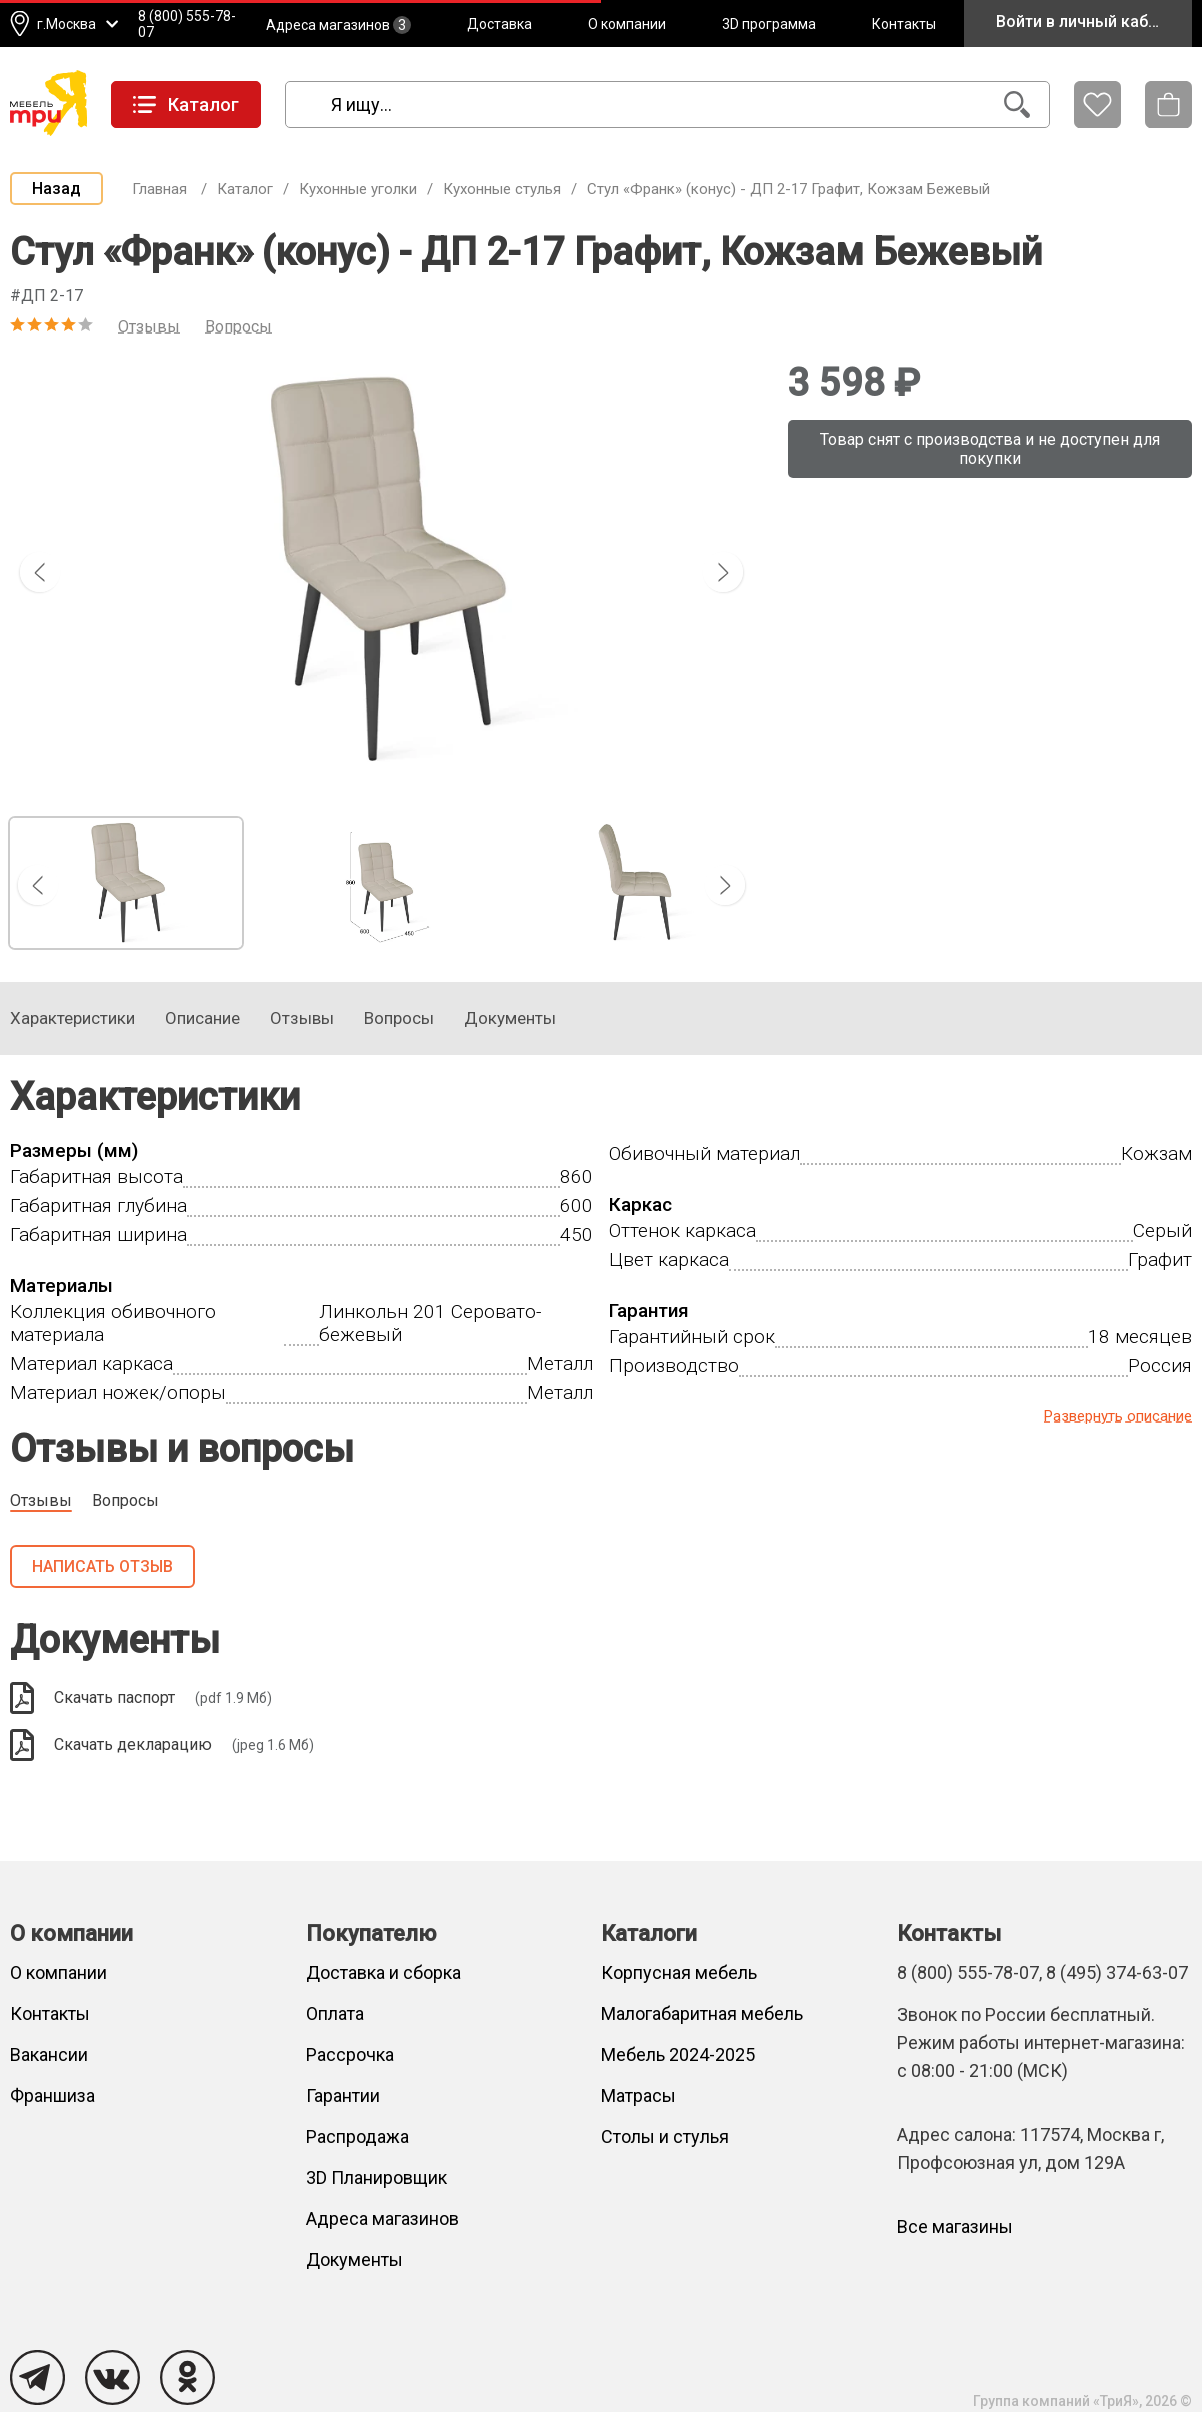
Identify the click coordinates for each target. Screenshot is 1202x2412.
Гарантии (343, 2095)
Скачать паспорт (141, 1698)
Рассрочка (350, 2054)
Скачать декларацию (162, 1745)
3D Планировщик (376, 2177)
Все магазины (955, 2226)
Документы (354, 2259)
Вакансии (49, 2054)
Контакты (904, 24)
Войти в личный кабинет (1089, 21)
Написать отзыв (102, 1566)
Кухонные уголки (358, 189)
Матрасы (638, 2095)
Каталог (245, 189)
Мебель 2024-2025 (678, 2054)
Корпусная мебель (679, 1972)
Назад (56, 188)
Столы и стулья (665, 2136)
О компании (627, 24)
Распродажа (357, 2136)
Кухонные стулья (502, 189)
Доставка (499, 24)
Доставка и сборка (383, 1972)
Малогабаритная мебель (702, 2013)
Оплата (335, 2013)
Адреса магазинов (338, 25)
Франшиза (52, 2095)
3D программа (769, 24)
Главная (159, 189)
